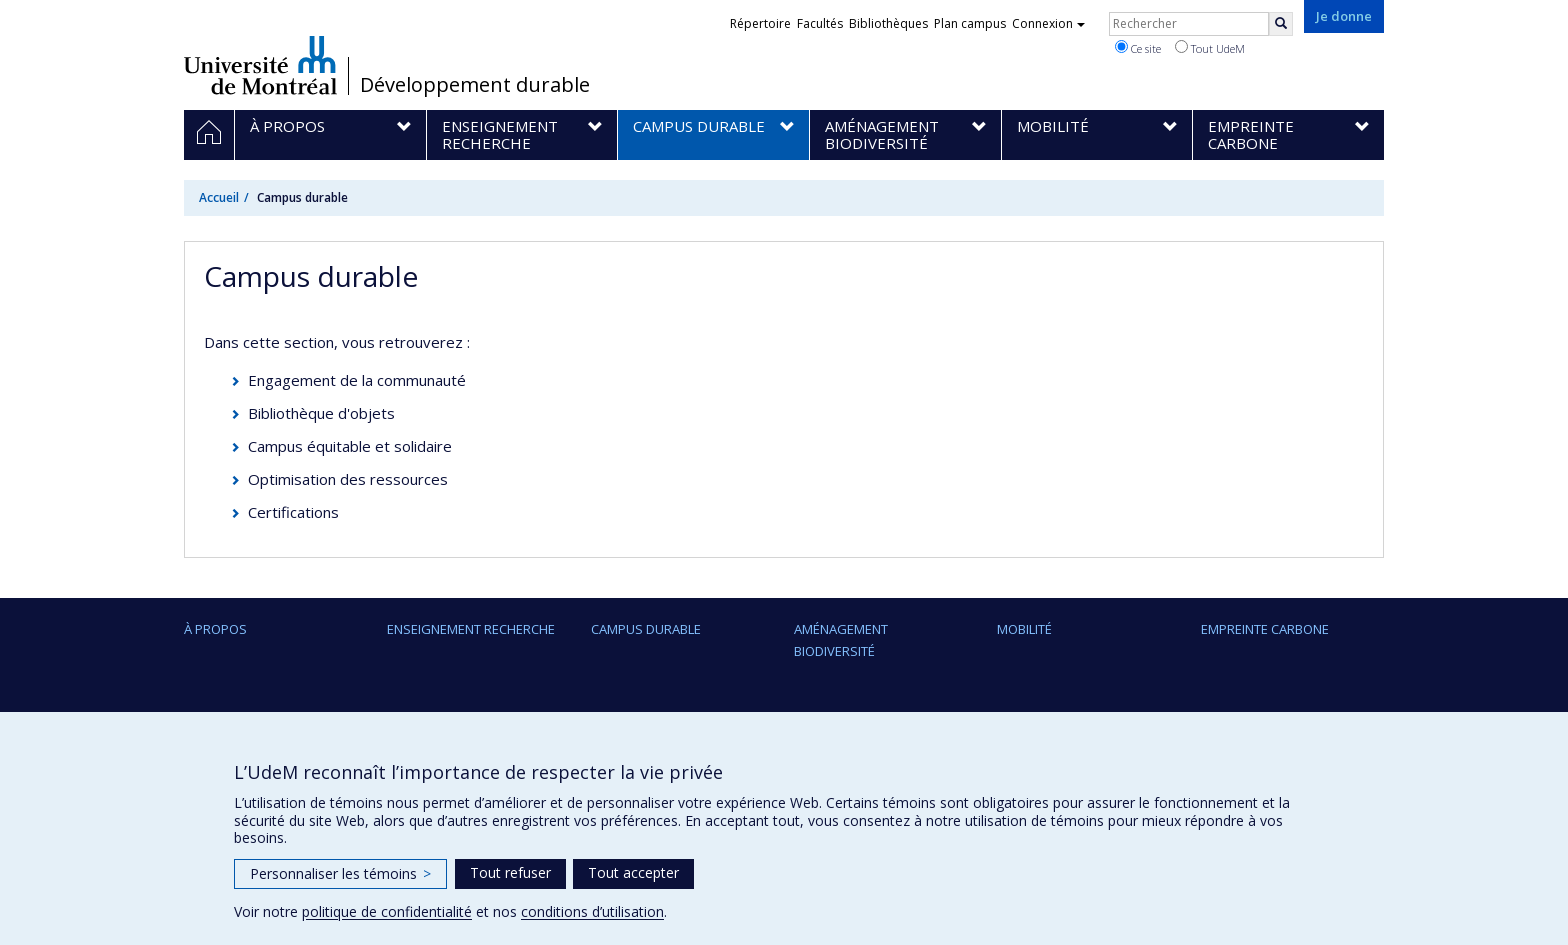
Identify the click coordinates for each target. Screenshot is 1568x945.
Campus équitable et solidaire (350, 446)
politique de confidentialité (387, 911)
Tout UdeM (1210, 48)
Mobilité (1024, 629)
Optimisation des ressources (348, 479)
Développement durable (475, 85)
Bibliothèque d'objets (321, 413)
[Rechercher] (1281, 24)
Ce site (1138, 48)
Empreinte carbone (1265, 629)
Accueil (219, 197)
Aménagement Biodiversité (841, 640)
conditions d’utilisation (592, 911)
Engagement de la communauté (357, 380)
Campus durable (646, 629)
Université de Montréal (260, 65)
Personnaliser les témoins (340, 873)
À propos (215, 629)
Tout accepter (633, 872)
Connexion (1048, 23)
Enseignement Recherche (471, 629)
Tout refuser (510, 872)
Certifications (293, 512)
